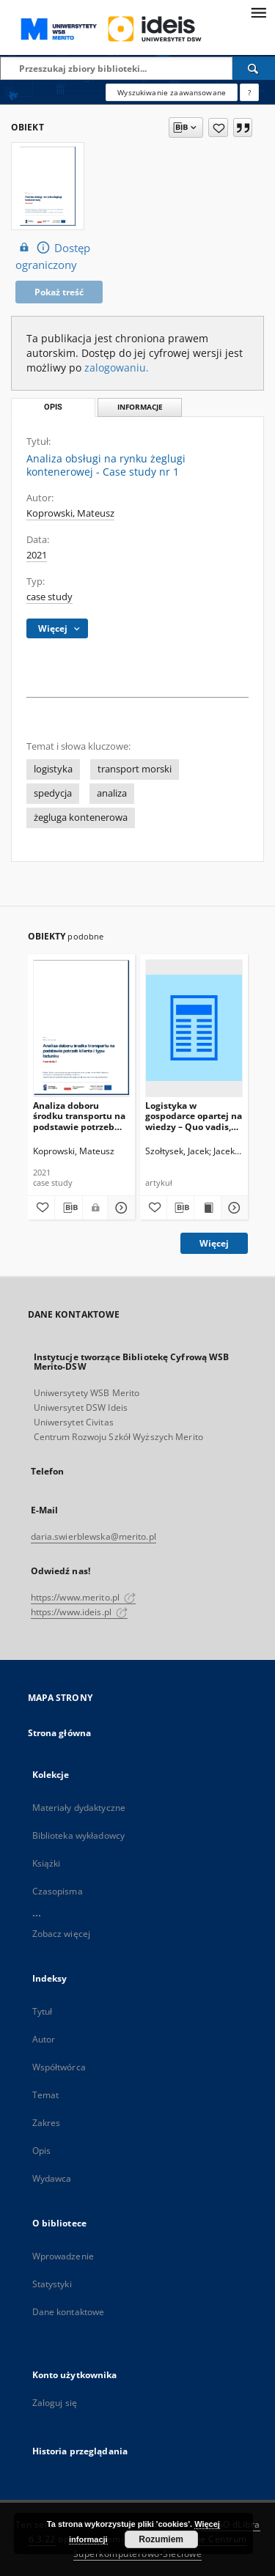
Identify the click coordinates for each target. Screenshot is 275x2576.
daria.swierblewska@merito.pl (93, 1536)
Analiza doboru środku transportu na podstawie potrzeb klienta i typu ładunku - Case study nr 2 (79, 1115)
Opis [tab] (53, 407)
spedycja (53, 793)
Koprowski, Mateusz (70, 513)
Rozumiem (161, 2539)
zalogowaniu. (116, 367)
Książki (46, 1863)
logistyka (53, 769)
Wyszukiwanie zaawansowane (171, 92)
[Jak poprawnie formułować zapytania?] (249, 92)
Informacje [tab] (140, 407)
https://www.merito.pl (83, 1597)
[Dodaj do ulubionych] (218, 127)
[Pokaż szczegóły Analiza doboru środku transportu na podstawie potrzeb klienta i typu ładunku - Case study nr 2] (119, 1207)
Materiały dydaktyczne (79, 1807)
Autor (44, 2039)
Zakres (46, 2122)
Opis (41, 2150)
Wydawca (52, 2178)
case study (49, 597)
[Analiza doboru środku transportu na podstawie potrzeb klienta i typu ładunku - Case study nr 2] (82, 1028)
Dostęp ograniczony (52, 256)
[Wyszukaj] (253, 68)
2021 (36, 555)
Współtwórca (59, 2067)
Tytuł (42, 2011)
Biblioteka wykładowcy (78, 1835)
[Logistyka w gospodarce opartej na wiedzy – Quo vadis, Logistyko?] (194, 1028)
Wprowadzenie (63, 2256)
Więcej (214, 1243)
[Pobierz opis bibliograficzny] (68, 1207)
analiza (112, 793)
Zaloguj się (55, 2402)
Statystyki (52, 2284)
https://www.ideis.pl (79, 1612)
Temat (45, 2095)
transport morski (135, 769)
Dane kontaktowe (68, 2312)
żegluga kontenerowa (81, 817)
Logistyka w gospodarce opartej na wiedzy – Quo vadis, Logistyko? (193, 1115)
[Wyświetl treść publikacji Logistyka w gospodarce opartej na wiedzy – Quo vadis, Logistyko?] (207, 1207)
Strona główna (60, 1733)
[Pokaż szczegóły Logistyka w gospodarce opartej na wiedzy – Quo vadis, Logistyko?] (232, 1207)
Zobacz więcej (61, 1933)
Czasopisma (57, 1891)
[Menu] (258, 11)
